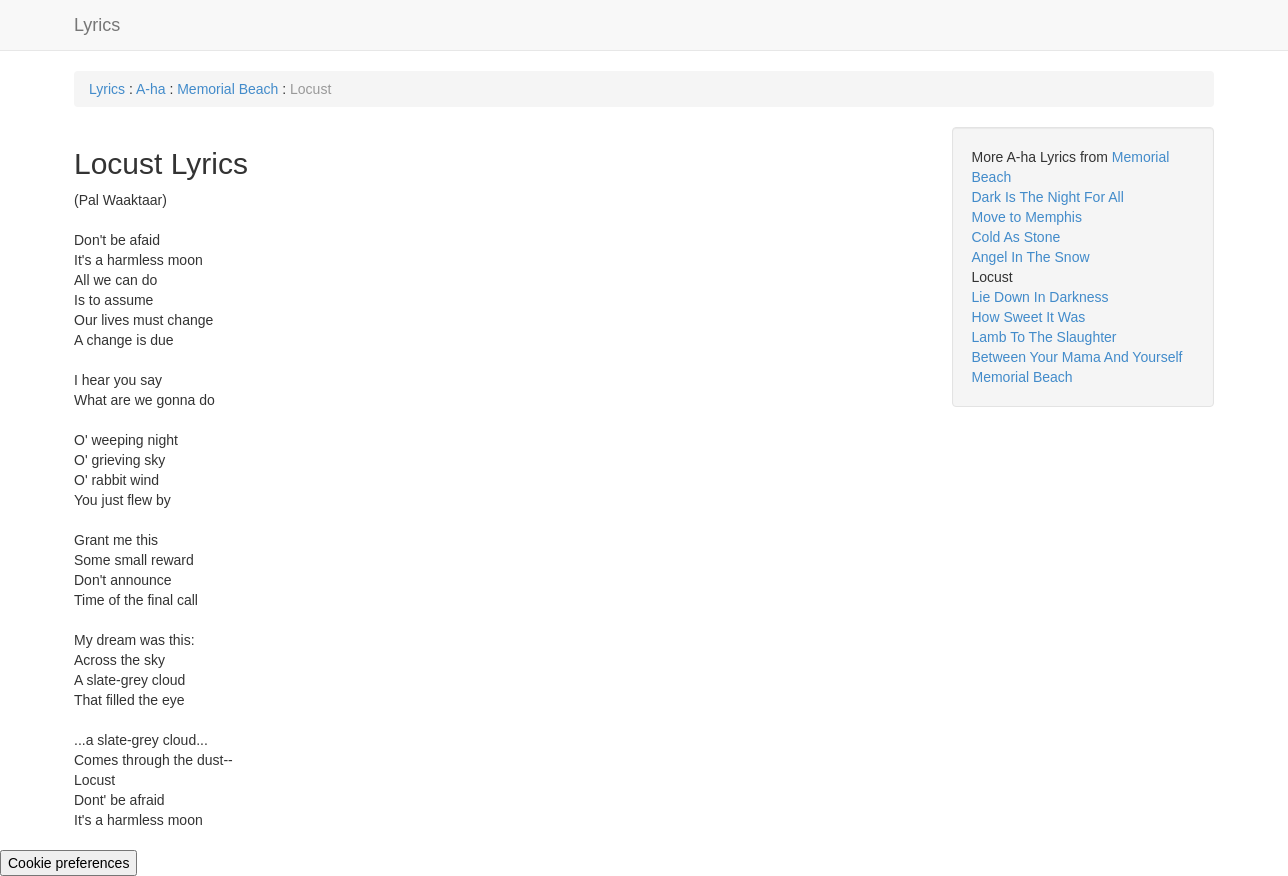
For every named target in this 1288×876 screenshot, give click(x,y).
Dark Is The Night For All (1048, 197)
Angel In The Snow (1031, 257)
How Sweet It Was (1029, 317)
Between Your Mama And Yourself (1077, 357)
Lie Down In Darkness (1040, 297)
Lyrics (97, 25)
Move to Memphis (1027, 217)
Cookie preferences (68, 863)
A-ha (151, 89)
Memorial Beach (227, 89)
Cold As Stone (1016, 237)
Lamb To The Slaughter (1044, 337)
